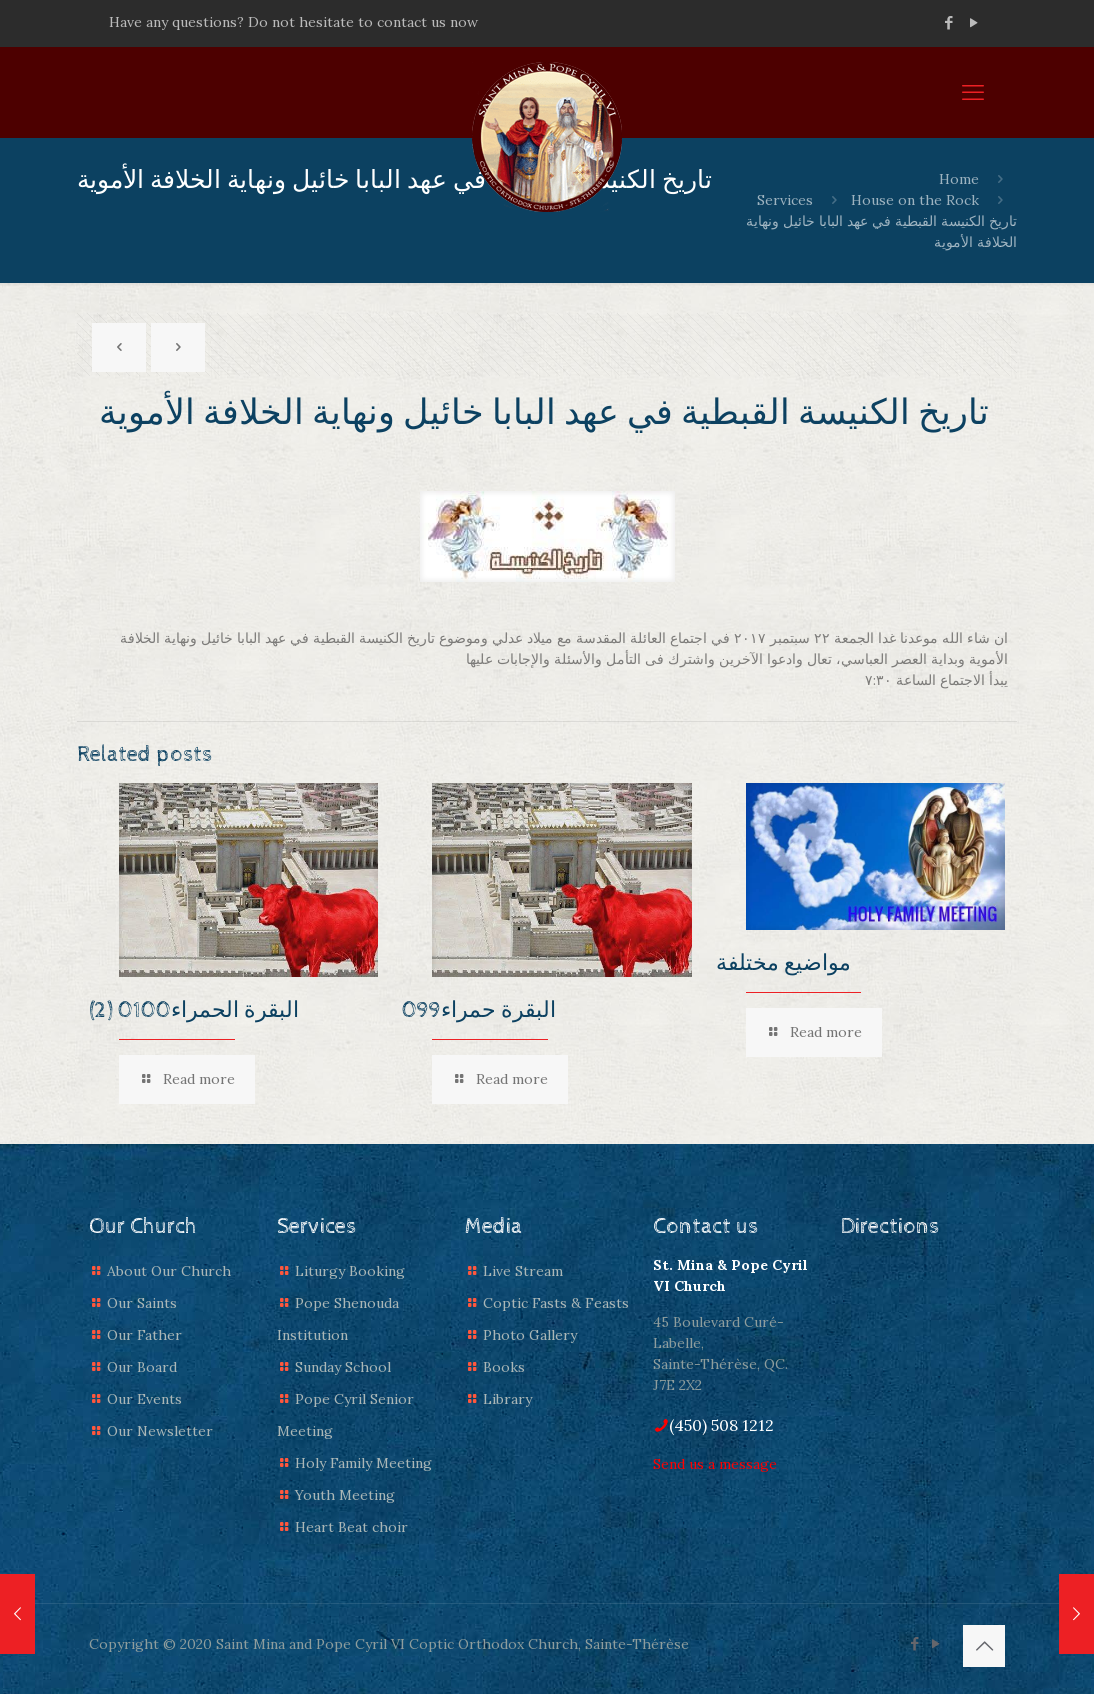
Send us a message (715, 1464)
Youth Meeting (345, 1495)
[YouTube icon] (973, 22)
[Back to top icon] (984, 1646)
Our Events (144, 1399)
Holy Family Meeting (363, 1463)
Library (507, 1399)
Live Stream (523, 1271)
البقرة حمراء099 (479, 1011)
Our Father (144, 1335)
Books (504, 1367)
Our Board (142, 1367)
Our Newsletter (160, 1431)
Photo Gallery (530, 1335)
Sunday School (343, 1367)
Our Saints (142, 1303)
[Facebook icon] (948, 22)
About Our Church (169, 1271)
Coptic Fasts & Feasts (556, 1303)
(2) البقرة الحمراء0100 (194, 1011)
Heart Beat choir (351, 1527)
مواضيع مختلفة (783, 964)
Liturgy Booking (350, 1271)
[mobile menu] (973, 92)
